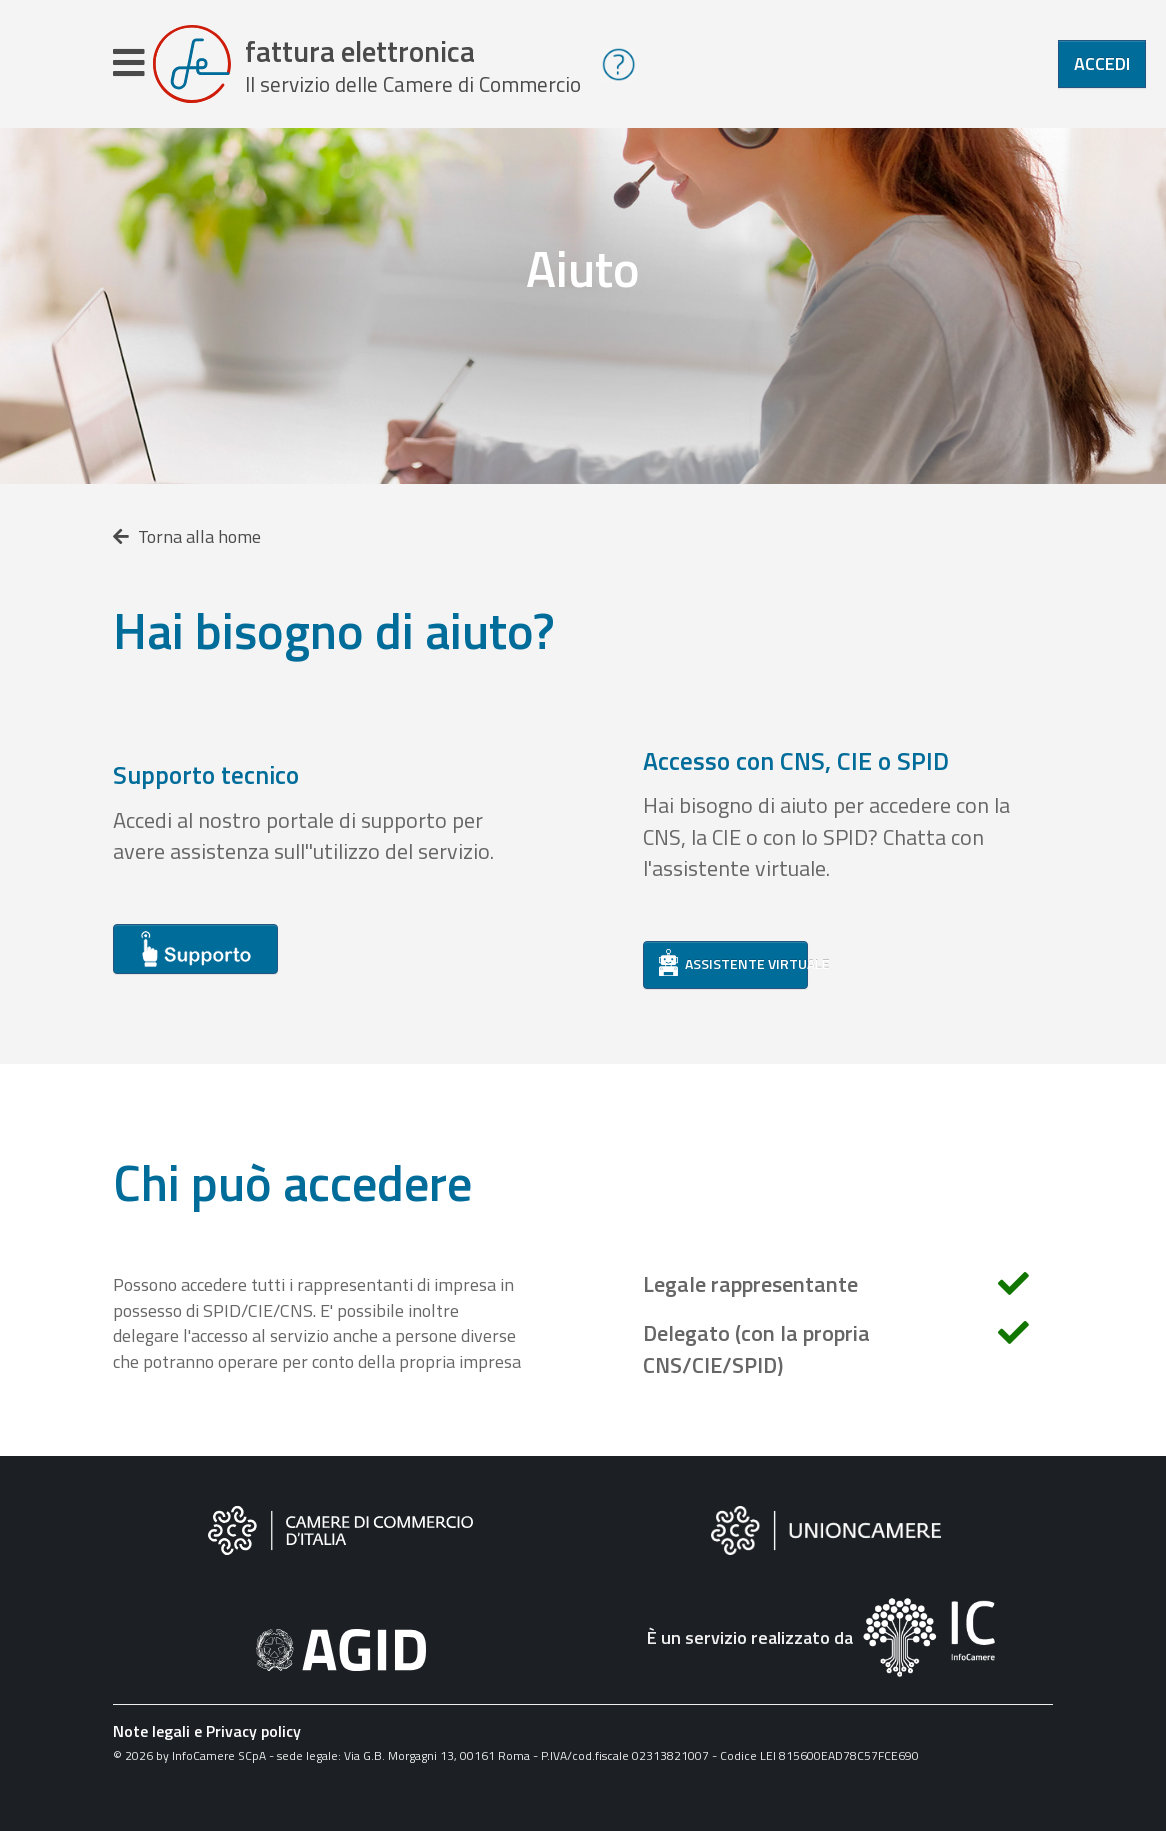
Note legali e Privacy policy (207, 1731)
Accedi (1102, 63)
